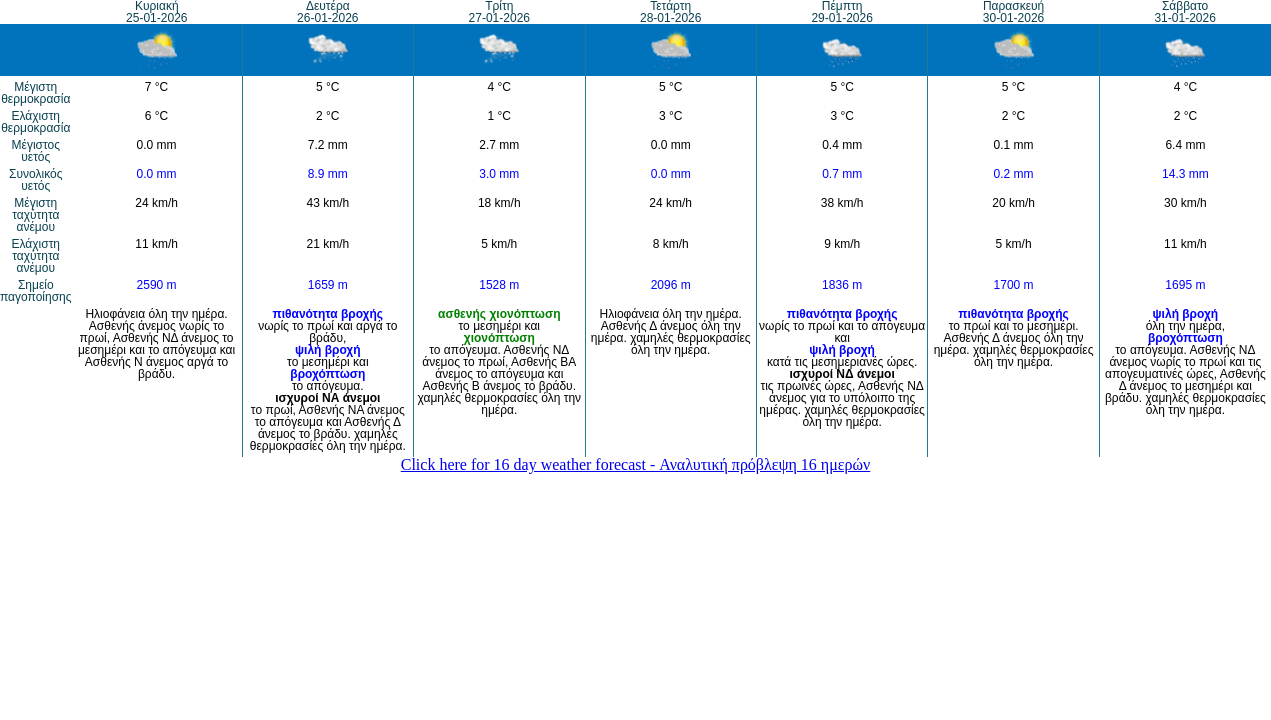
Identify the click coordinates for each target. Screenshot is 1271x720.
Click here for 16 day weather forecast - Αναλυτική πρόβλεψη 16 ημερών (636, 464)
